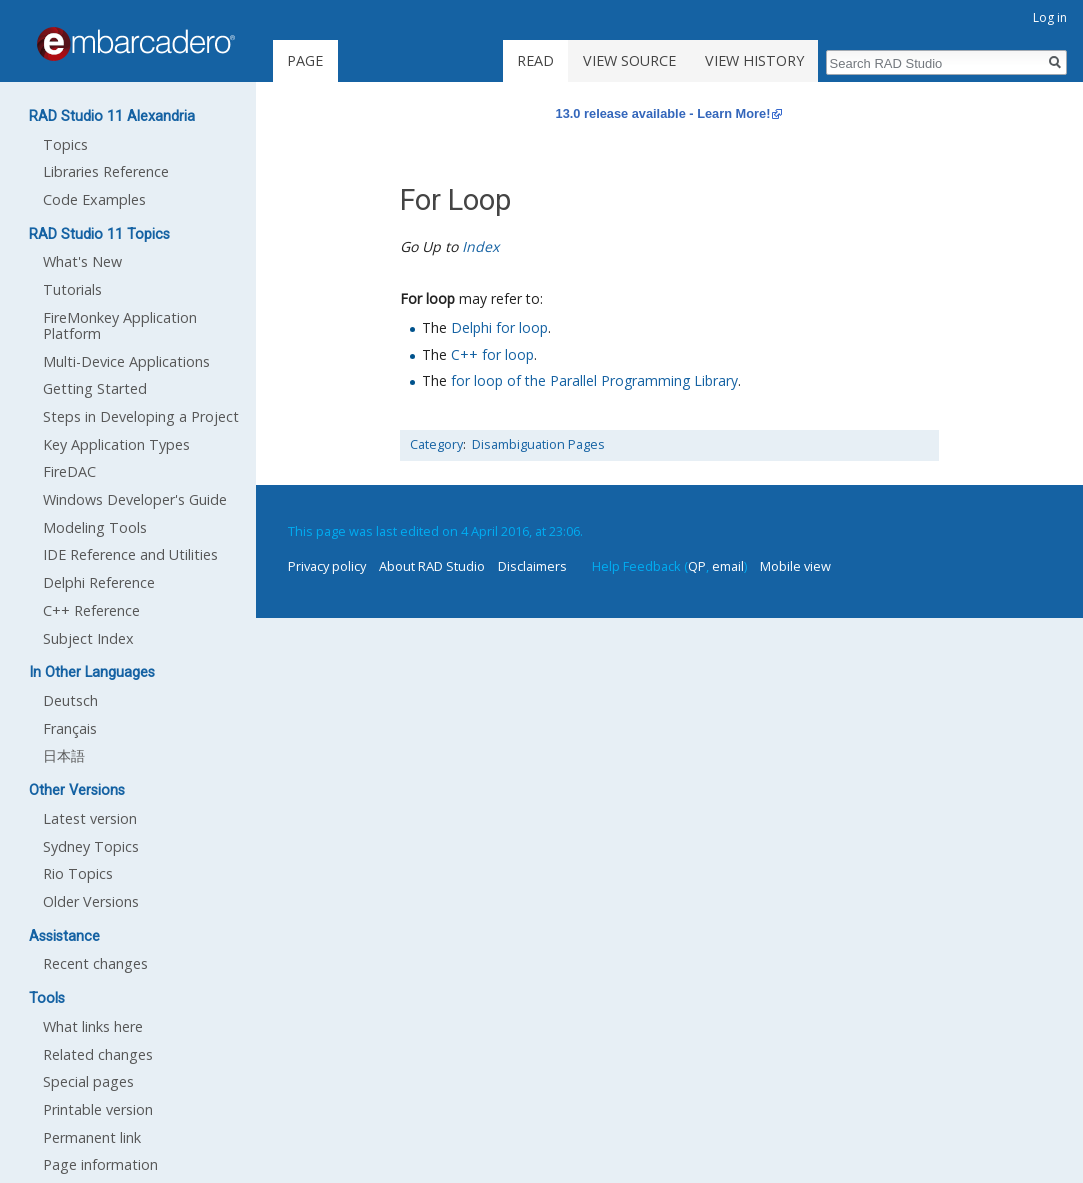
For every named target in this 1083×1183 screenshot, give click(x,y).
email (728, 566)
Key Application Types (116, 444)
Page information (100, 1164)
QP (697, 566)
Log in (1050, 17)
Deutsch (70, 700)
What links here (93, 1026)
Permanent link (92, 1137)
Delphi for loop (499, 327)
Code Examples (94, 199)
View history (754, 60)
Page (305, 60)
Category (436, 444)
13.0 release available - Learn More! (663, 113)
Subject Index (88, 638)
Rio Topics (78, 873)
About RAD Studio (432, 566)
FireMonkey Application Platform (120, 325)
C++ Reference (91, 610)
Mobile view (795, 566)
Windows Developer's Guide (135, 499)
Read (535, 60)
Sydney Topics (91, 846)
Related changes (98, 1054)
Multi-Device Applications (126, 361)
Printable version (98, 1109)
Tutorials (72, 289)
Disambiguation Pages (538, 444)
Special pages (88, 1081)
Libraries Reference (106, 171)
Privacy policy (327, 566)
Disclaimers (532, 566)
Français (70, 728)
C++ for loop (492, 354)
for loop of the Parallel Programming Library (594, 380)
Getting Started (95, 388)
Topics (65, 144)
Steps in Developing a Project (141, 416)
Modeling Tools (95, 527)
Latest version (90, 818)
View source (629, 60)
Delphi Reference (99, 582)
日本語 (64, 755)
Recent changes (95, 963)
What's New (82, 261)
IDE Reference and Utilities (130, 554)
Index (480, 246)
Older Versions (91, 901)
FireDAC (69, 471)
